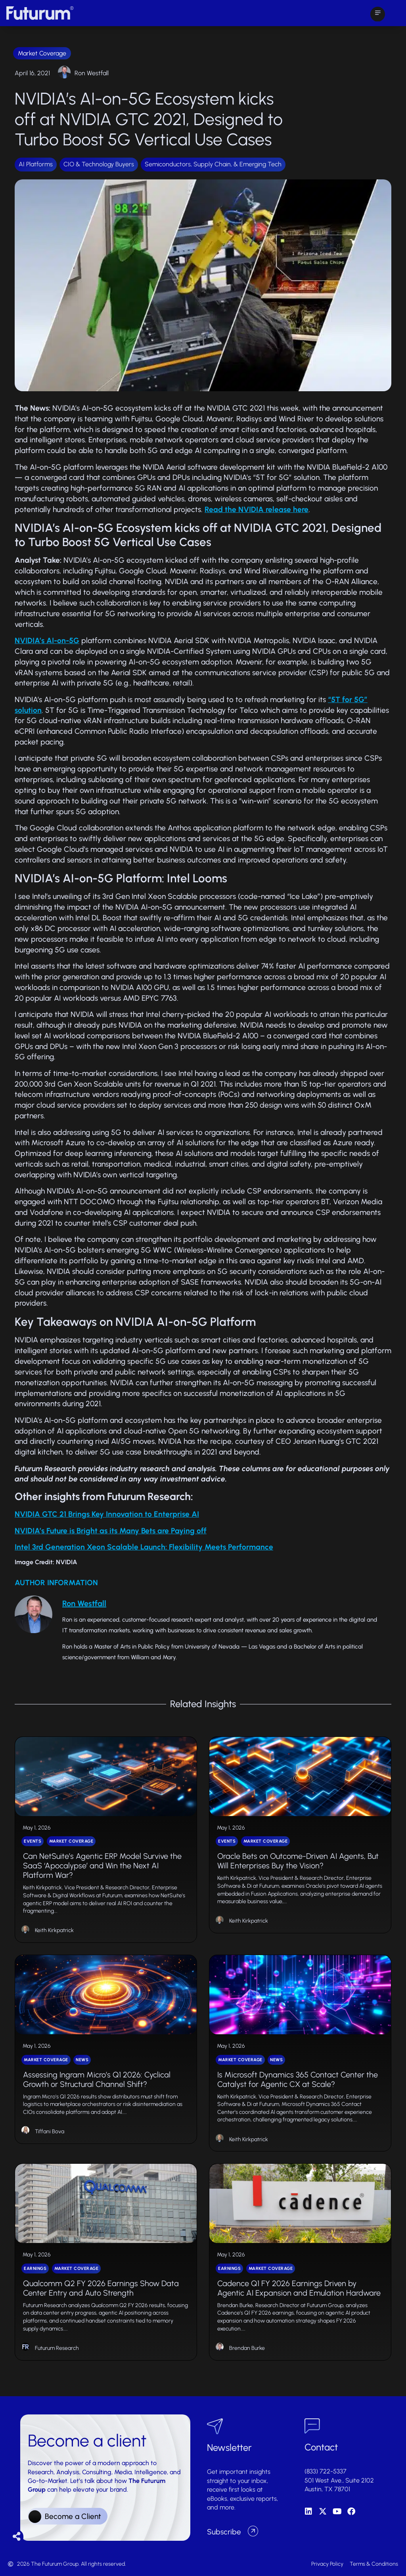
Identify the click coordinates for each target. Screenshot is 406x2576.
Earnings (35, 2268)
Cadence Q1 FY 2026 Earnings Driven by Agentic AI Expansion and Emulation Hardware (299, 2288)
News (82, 2059)
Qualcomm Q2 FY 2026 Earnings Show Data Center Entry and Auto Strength (101, 2288)
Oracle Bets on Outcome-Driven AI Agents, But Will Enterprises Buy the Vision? (298, 1860)
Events (32, 1841)
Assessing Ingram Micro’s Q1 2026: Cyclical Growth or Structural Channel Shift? (96, 2079)
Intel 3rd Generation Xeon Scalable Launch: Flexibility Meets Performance (144, 1547)
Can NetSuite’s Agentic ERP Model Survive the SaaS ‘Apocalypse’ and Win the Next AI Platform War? (102, 1865)
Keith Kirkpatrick (54, 1930)
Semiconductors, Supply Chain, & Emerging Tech (213, 164)
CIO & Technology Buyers (98, 164)
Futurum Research (57, 2348)
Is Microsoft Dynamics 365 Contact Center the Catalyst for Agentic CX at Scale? (297, 2079)
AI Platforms (36, 164)
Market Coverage (42, 53)
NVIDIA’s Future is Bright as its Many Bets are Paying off (111, 1530)
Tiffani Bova (49, 2131)
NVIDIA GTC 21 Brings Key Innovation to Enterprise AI (107, 1514)
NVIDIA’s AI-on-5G (47, 640)
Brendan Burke (247, 2348)
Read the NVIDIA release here (256, 509)
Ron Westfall (92, 73)
